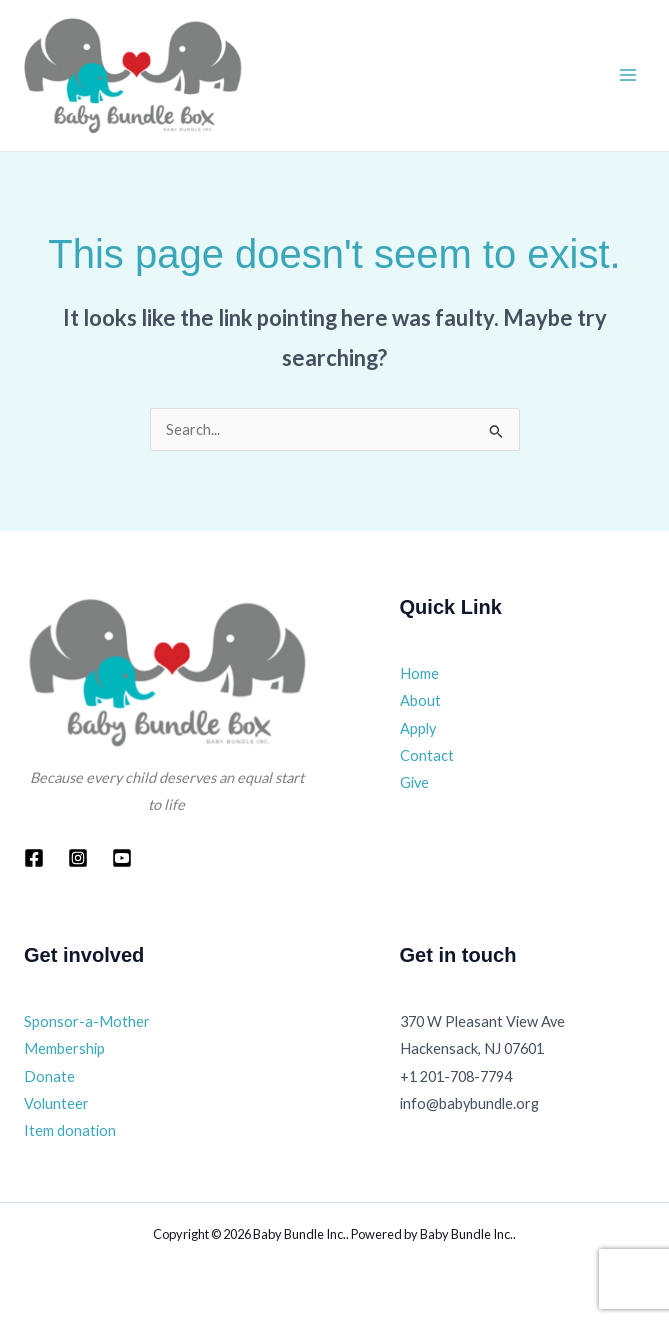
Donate (49, 1076)
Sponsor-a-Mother (87, 1021)
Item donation (70, 1130)
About (420, 700)
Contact (427, 755)
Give (414, 782)
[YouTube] (122, 858)
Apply (418, 728)
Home (419, 673)
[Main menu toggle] (628, 75)
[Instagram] (78, 858)
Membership (64, 1048)
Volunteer (56, 1103)
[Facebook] (34, 858)
